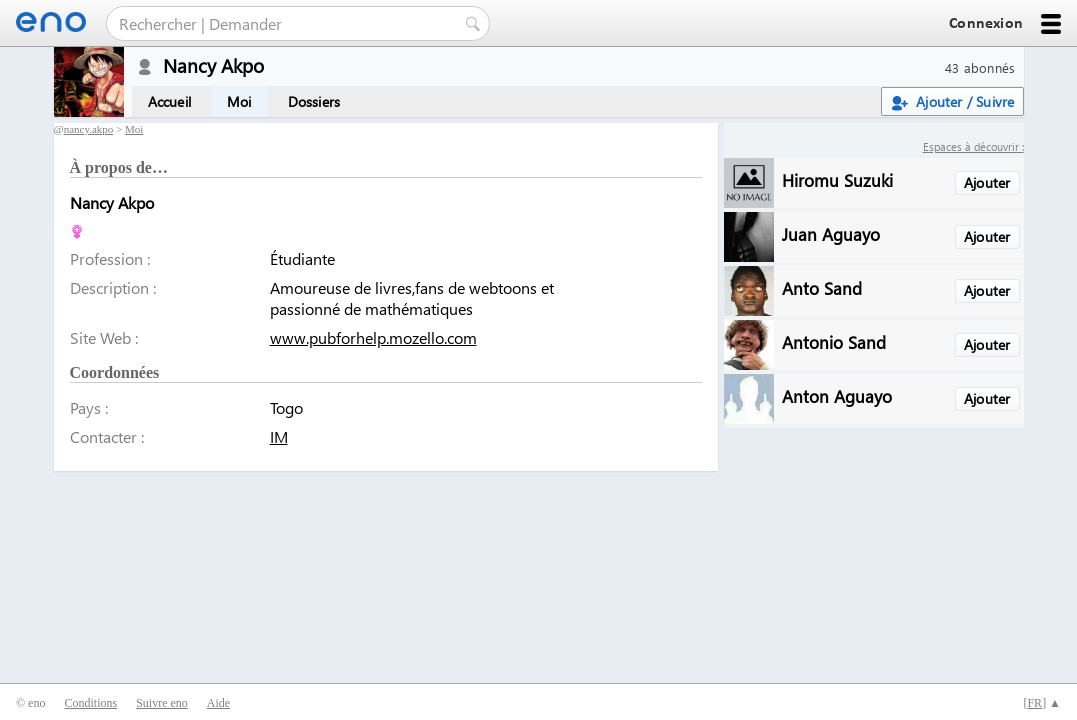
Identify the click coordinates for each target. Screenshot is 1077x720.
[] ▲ (1042, 703)
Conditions (90, 703)
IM (279, 436)
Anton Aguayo (837, 395)
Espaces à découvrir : (973, 146)
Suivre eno (162, 703)
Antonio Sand (834, 341)
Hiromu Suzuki (837, 179)
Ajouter (987, 182)
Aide (218, 703)
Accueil (169, 101)
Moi (239, 101)
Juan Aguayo (831, 233)
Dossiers (314, 101)
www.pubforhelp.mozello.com (373, 337)
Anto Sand (822, 287)
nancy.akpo (89, 129)
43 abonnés (980, 67)
